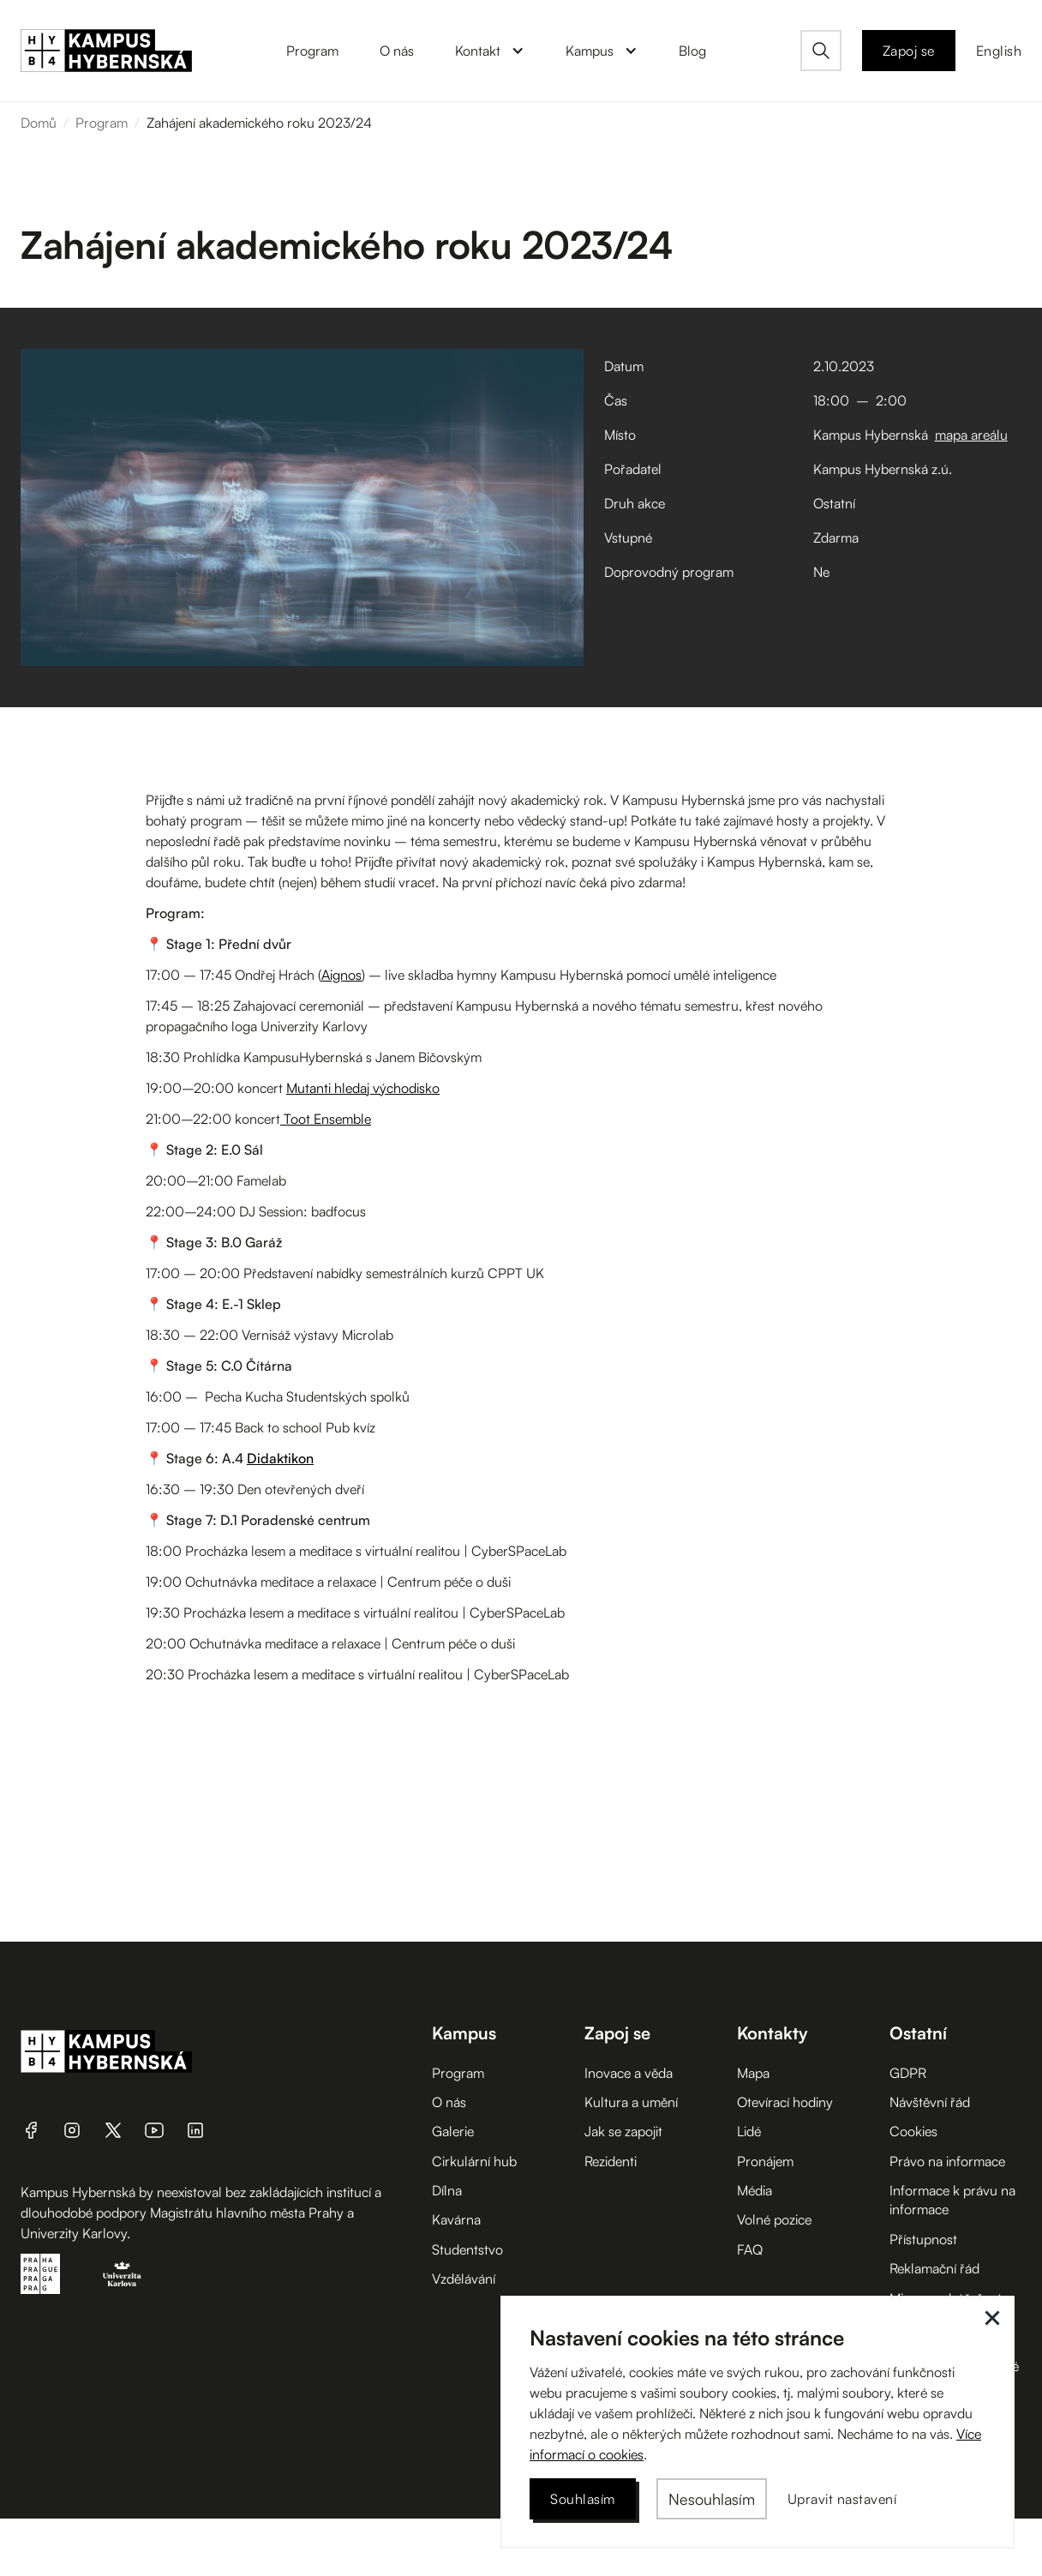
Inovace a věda (628, 2072)
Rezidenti (610, 2161)
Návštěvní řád (929, 2102)
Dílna (447, 2190)
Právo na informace (947, 2161)
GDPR (907, 2072)
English (999, 50)
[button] (489, 50)
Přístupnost (923, 2239)
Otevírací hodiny (785, 2102)
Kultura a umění (631, 2102)
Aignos (341, 974)
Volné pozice (774, 2219)
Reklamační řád (934, 2268)
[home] (106, 50)
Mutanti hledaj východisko (363, 1087)
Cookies (913, 2131)
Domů (39, 122)
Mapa (753, 2072)
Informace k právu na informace (952, 2200)
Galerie (453, 2131)
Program (101, 122)
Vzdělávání (463, 2278)
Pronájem (765, 2161)
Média (754, 2190)
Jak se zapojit (623, 2131)
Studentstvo (467, 2249)
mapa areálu (971, 434)
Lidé (749, 2131)
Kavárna (456, 2219)
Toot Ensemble (325, 1118)
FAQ (750, 2249)
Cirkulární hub (474, 2161)
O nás (449, 2102)
